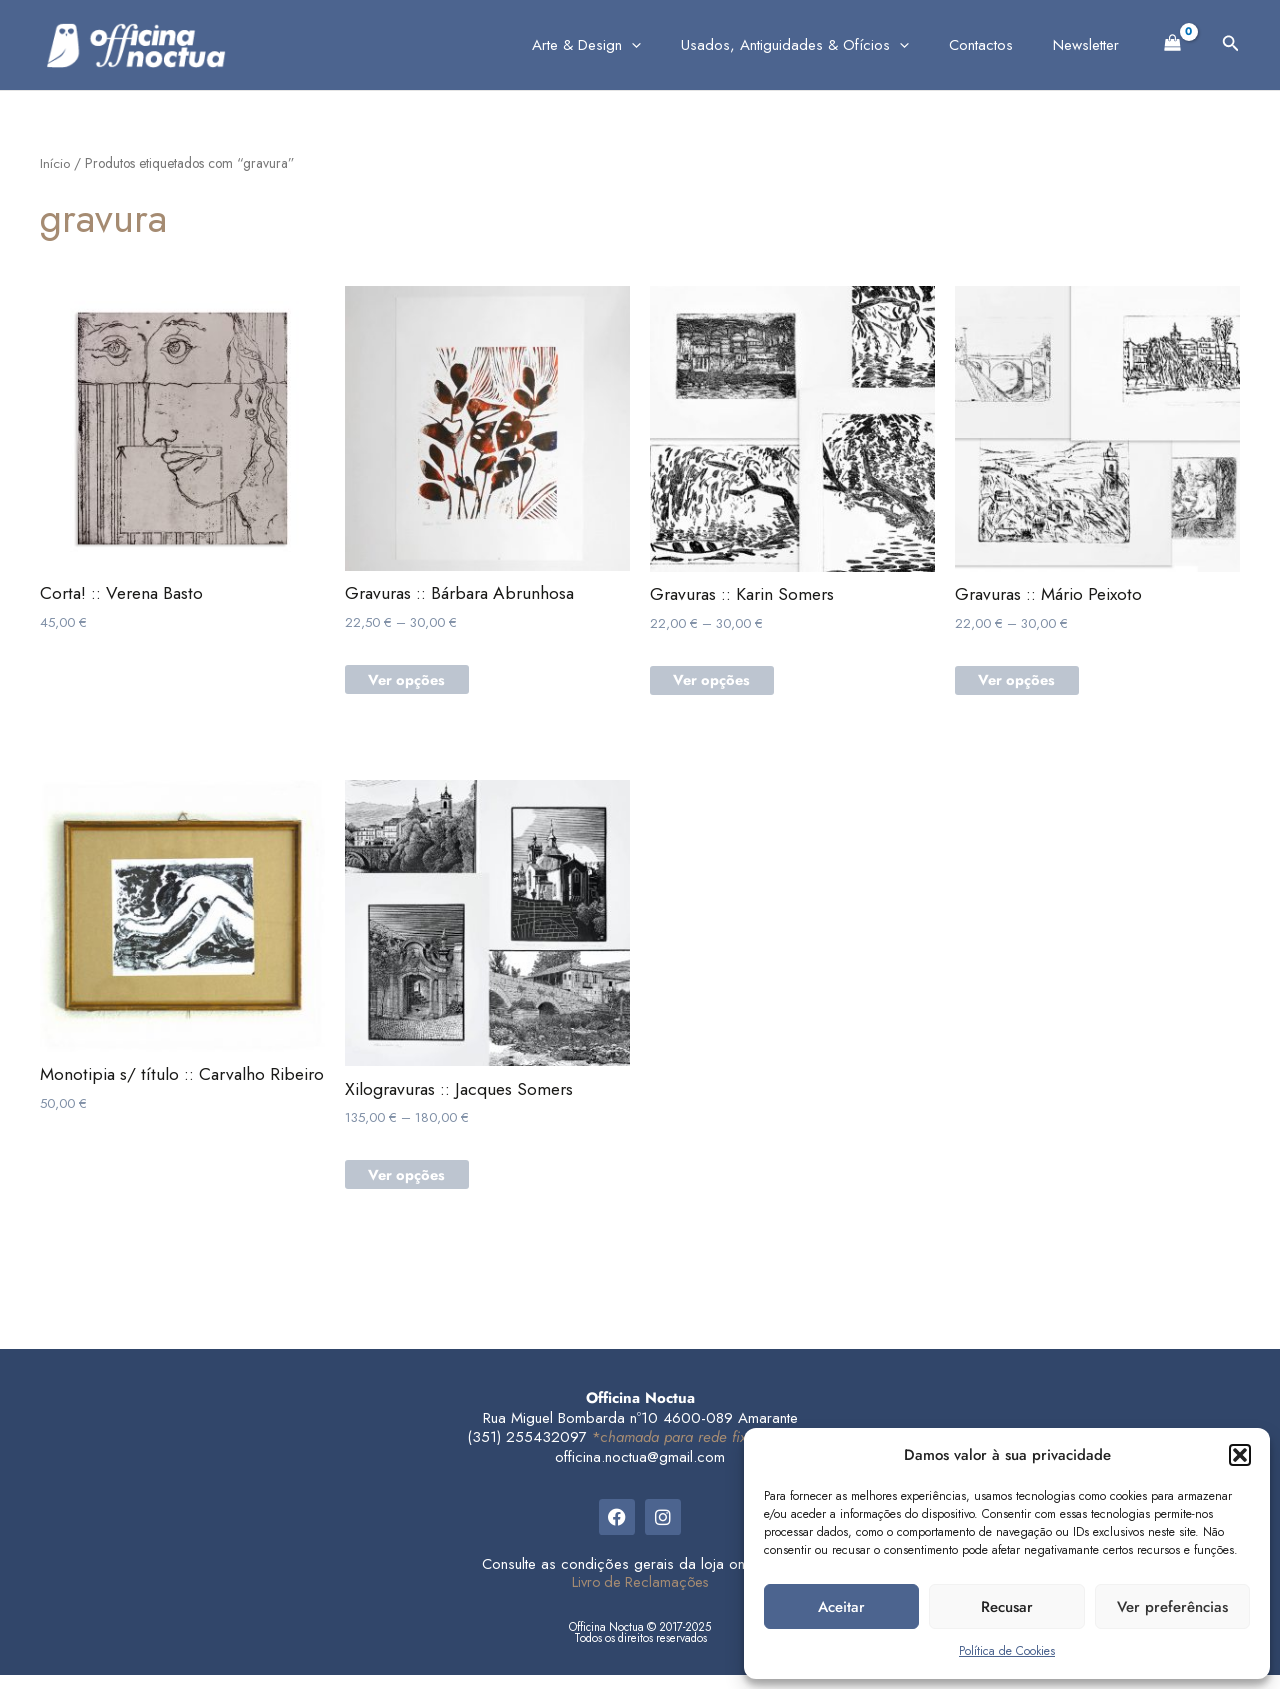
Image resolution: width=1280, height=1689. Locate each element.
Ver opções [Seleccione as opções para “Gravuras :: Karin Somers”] (720, 686)
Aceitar (841, 1607)
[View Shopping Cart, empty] (1173, 41)
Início (55, 163)
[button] (1240, 1455)
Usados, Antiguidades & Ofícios (820, 45)
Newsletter (1091, 45)
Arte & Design (621, 45)
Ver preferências (1172, 1607)
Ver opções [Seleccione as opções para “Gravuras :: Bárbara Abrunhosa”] (415, 685)
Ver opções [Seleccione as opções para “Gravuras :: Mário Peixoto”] (1025, 686)
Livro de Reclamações (640, 1596)
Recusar (1007, 1607)
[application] (666, 45)
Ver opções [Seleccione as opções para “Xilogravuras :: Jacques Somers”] (415, 1188)
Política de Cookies (1007, 1651)
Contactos (996, 45)
